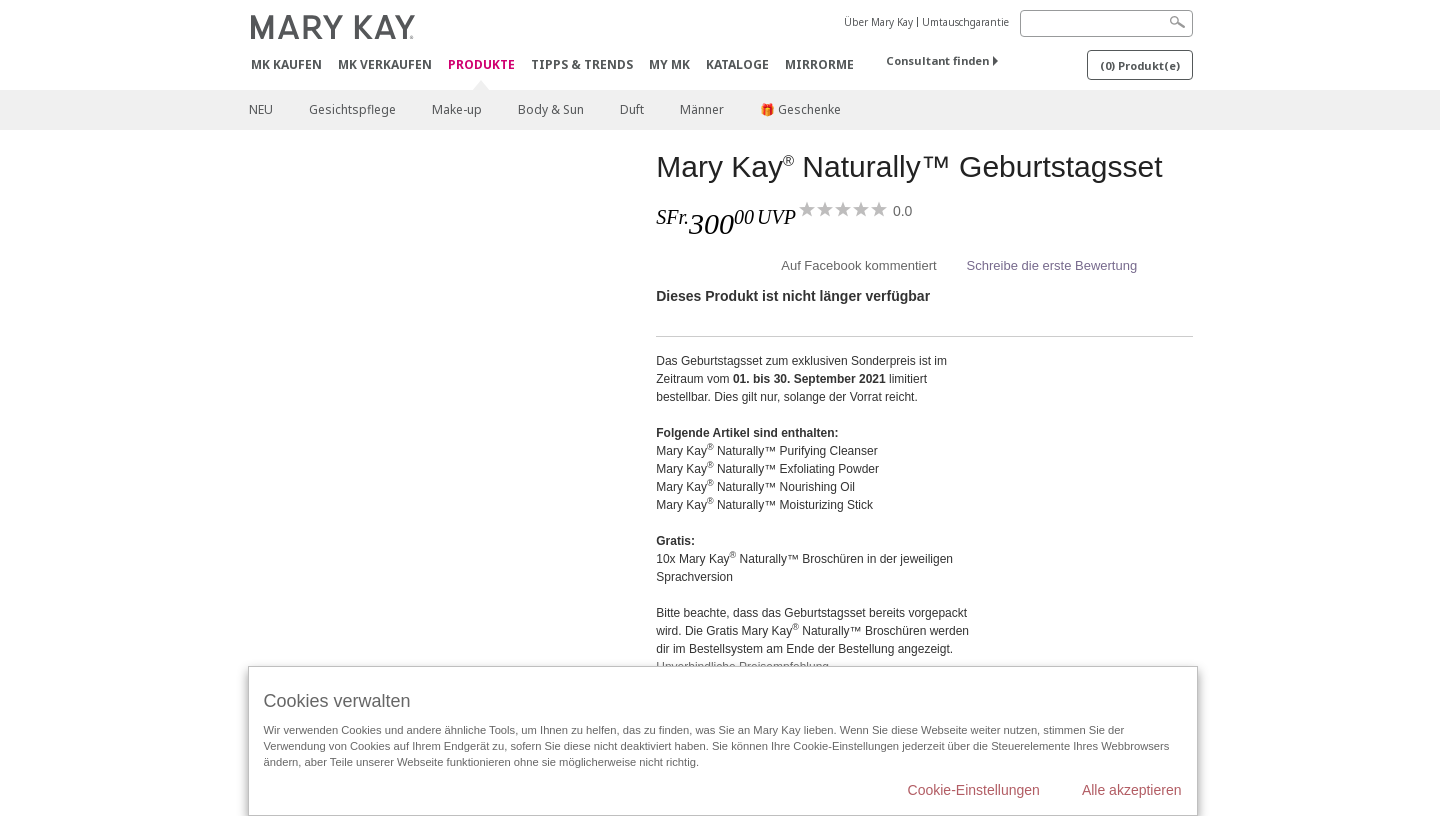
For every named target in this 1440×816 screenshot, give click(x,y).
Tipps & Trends (582, 64)
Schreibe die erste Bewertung (1052, 265)
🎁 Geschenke (800, 109)
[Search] (1106, 23)
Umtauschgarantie (965, 22)
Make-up (457, 109)
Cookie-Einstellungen (974, 790)
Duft (632, 109)
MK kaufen (286, 64)
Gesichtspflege (352, 109)
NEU (261, 109)
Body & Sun (551, 109)
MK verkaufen (385, 64)
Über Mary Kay (878, 22)
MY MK (669, 64)
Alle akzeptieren (1132, 790)
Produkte (481, 65)
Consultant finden (937, 60)
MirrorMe (819, 64)
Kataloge (737, 64)
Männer (702, 109)
